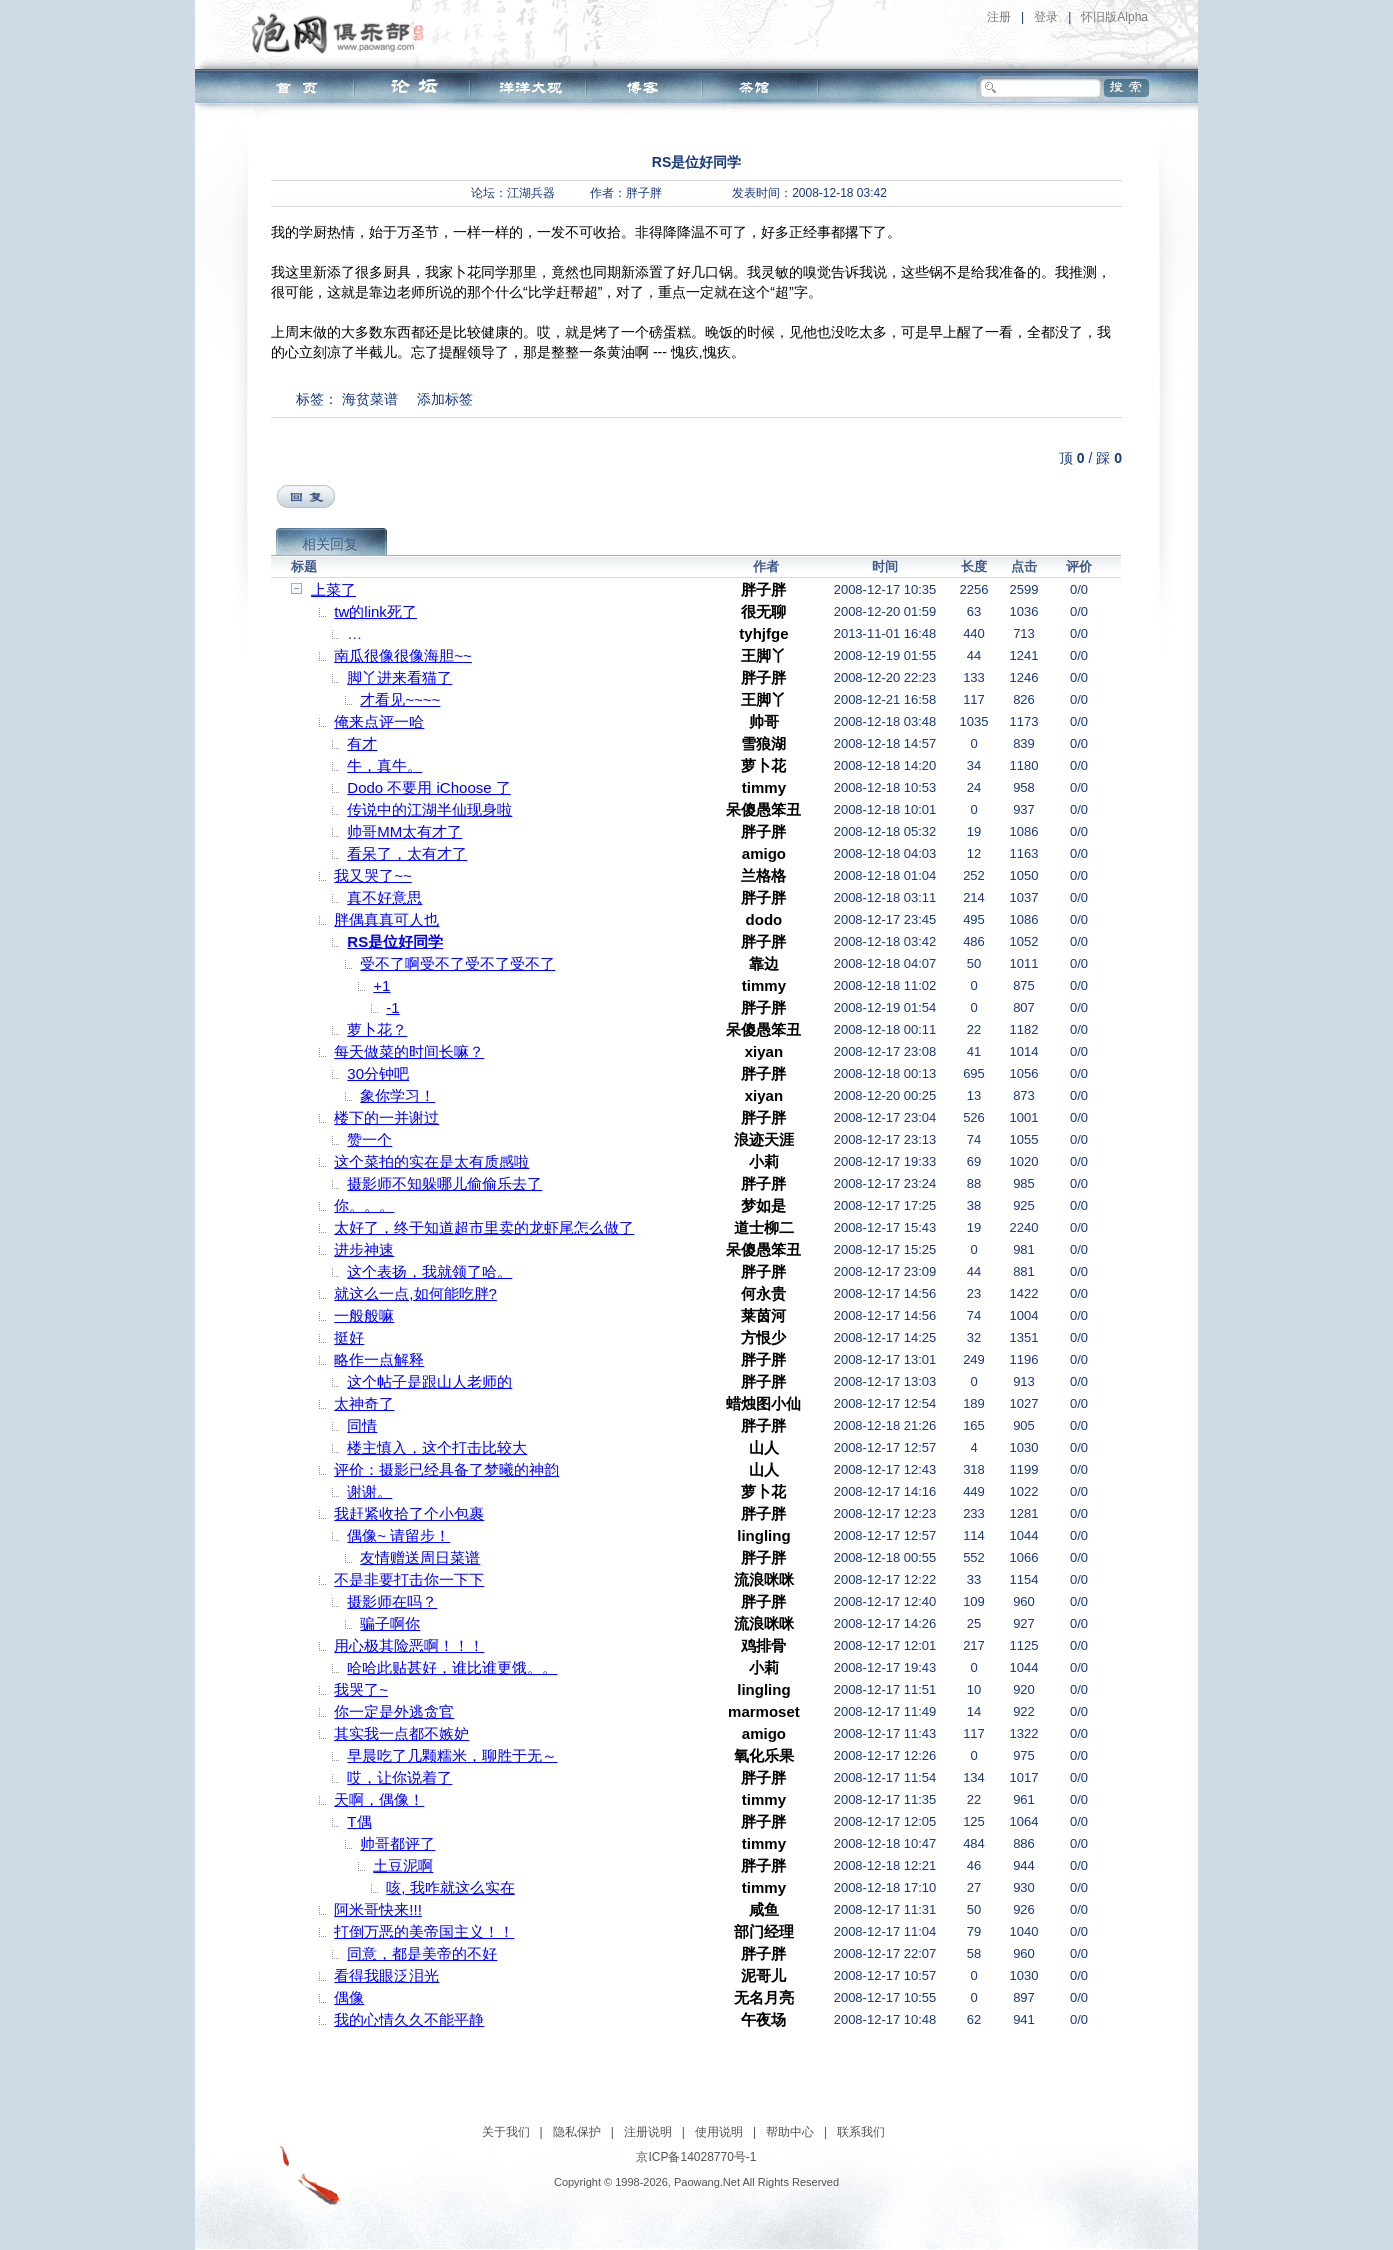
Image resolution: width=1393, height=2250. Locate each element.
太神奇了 (364, 1403)
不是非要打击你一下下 (409, 1579)
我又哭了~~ (373, 875)
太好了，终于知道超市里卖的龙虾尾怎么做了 (484, 1227)
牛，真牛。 (384, 765)
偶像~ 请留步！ (398, 1535)
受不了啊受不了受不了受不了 (457, 963)
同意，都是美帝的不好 (422, 1953)
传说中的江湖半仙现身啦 (429, 809)
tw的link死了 (375, 611)
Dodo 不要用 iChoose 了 (428, 787)
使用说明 (719, 2132)
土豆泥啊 (403, 1865)
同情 (362, 1425)
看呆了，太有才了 (407, 853)
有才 (362, 743)
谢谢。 (369, 1491)
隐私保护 (577, 2132)
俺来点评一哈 (379, 721)
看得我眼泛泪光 (386, 1975)
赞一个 (369, 1139)
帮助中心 (790, 2132)
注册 (999, 17)
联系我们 (861, 2132)
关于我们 (506, 2132)
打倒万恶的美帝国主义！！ (424, 1931)
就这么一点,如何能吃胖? (415, 1293)
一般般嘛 (364, 1315)
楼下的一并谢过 (386, 1117)
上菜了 (333, 589)
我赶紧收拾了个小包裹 (409, 1513)
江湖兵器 (531, 193)
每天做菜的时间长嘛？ (409, 1051)
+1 (381, 985)
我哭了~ (361, 1689)
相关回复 (330, 544)
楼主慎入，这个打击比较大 (437, 1447)
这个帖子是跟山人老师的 (429, 1381)
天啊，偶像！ (379, 1799)
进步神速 (364, 1249)
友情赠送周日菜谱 (420, 1557)
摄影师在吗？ (392, 1601)
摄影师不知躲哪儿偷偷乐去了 (444, 1183)
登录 (1046, 17)
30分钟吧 (378, 1073)
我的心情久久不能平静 (409, 2019)
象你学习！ (397, 1095)
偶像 (349, 1997)
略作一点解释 (379, 1359)
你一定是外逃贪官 (394, 1711)
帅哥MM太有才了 (404, 831)
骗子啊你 (390, 1623)
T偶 (359, 1821)
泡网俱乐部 (342, 33)
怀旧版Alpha (1114, 17)
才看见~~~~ (400, 699)
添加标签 (445, 399)
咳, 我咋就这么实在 (450, 1887)
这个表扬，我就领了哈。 (429, 1271)
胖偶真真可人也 (386, 919)
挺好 (349, 1337)
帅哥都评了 (397, 1843)
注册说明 (648, 2132)
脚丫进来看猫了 (399, 677)
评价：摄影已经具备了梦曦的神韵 (446, 1469)
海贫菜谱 (370, 399)
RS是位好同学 (395, 941)
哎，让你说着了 (399, 1777)
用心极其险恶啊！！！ (409, 1645)
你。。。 (364, 1205)
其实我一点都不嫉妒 (401, 1733)
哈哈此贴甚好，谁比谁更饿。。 (452, 1667)
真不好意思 (384, 897)
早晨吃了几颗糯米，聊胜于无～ (452, 1755)
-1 (392, 1007)
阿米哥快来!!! (378, 1909)
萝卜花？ (377, 1029)
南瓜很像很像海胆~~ (403, 655)
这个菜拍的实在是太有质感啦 (431, 1161)
